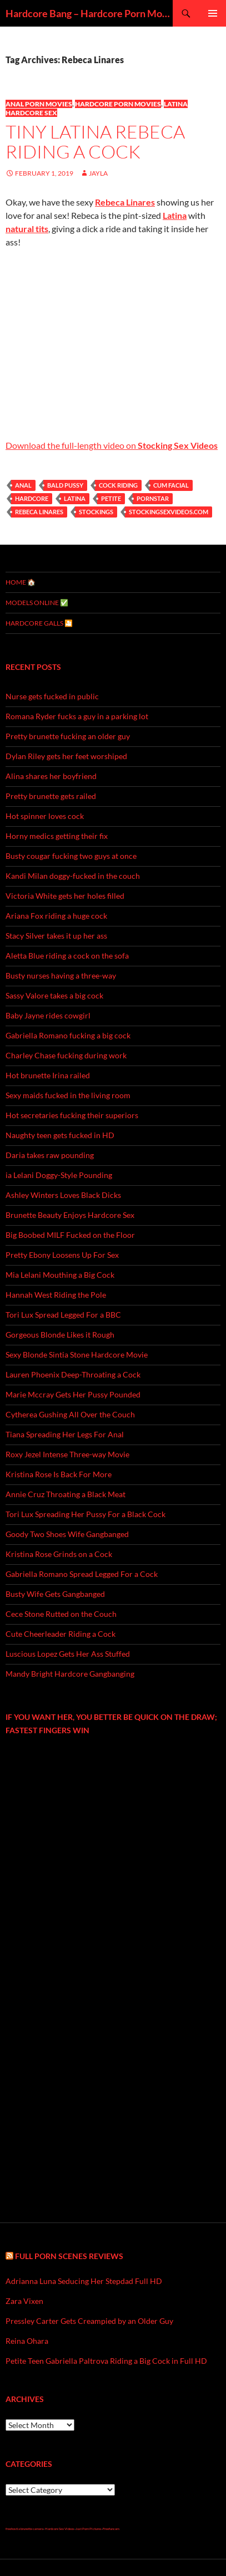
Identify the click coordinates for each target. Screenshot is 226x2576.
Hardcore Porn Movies (118, 104)
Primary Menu (212, 13)
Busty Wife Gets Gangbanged (55, 1594)
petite (111, 498)
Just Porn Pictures (89, 2529)
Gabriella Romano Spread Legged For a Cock (82, 1574)
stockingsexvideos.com (168, 511)
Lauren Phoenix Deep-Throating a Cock (73, 1374)
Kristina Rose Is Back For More (59, 1474)
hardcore (31, 498)
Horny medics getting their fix (57, 836)
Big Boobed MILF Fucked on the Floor (70, 1235)
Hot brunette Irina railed (48, 1075)
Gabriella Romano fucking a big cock (68, 1035)
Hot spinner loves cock (45, 816)
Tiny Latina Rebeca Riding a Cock (95, 141)
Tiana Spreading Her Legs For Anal (65, 1434)
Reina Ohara (27, 2340)
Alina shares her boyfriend (51, 776)
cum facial (171, 485)
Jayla (98, 173)
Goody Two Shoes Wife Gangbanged (67, 1534)
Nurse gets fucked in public (52, 696)
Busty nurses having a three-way (61, 975)
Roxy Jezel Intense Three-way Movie (67, 1454)
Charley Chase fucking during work (66, 1055)
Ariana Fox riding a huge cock (56, 915)
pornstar (153, 498)
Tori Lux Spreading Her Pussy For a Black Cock (85, 1514)
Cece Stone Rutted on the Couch (61, 1614)
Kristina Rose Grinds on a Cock (59, 1554)
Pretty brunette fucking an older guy (68, 736)
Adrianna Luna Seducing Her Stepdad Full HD (84, 2281)
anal (23, 485)
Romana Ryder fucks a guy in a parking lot (77, 716)
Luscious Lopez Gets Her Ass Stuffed (68, 1653)
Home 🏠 (21, 582)
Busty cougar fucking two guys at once (71, 856)
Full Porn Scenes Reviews (69, 2256)
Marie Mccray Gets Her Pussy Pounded (73, 1394)
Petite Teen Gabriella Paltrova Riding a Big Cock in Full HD (106, 2360)
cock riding (118, 485)
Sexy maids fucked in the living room (68, 1095)
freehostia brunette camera (24, 2529)
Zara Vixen (24, 2301)
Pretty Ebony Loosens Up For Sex (62, 1254)
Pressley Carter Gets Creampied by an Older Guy (89, 2321)
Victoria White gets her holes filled (65, 895)
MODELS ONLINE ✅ (37, 602)
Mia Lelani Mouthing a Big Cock (60, 1274)
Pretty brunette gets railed (51, 796)
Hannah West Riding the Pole (56, 1294)
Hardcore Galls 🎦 (39, 623)
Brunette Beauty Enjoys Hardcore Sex (70, 1215)
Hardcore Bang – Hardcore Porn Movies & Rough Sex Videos (89, 13)
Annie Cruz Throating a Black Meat (65, 1494)
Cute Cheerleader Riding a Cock (60, 1633)
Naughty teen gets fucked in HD (60, 1135)
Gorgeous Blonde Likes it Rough (60, 1334)
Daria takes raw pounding (50, 1155)
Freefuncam (111, 2529)
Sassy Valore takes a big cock (54, 995)
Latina (75, 498)
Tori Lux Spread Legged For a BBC (63, 1314)
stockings (96, 511)
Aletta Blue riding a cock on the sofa (67, 955)
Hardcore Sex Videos (59, 2529)
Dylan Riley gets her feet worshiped (66, 756)
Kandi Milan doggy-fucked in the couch (73, 875)
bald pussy (65, 485)
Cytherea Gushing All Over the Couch (70, 1414)
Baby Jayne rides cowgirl (48, 1015)
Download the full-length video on (112, 445)
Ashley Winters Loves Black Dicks (63, 1195)
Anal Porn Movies (39, 104)
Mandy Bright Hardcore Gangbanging (70, 1673)
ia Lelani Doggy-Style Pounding (59, 1175)
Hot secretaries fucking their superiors (72, 1115)
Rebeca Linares (39, 511)
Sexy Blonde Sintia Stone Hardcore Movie (77, 1354)
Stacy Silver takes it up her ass (56, 935)
